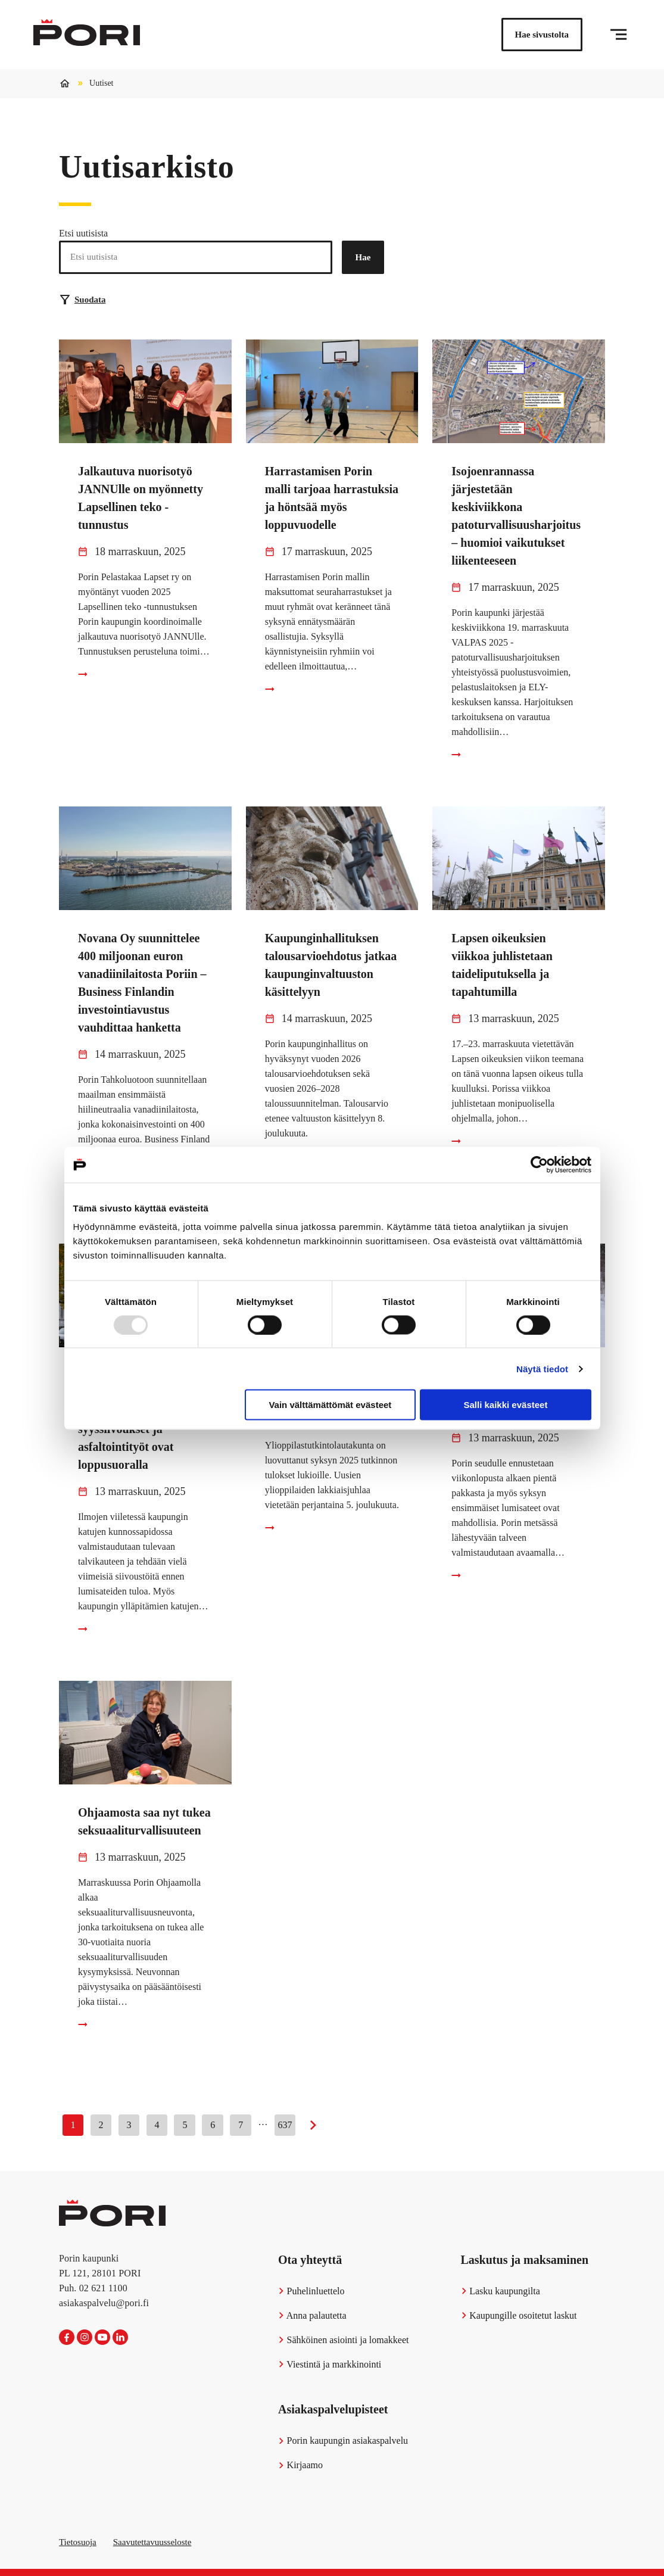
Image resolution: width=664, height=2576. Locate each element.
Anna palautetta (312, 2315)
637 (285, 2125)
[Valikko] (618, 34)
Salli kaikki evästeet (505, 1405)
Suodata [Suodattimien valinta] (83, 299)
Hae (363, 257)
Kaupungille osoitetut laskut (519, 2315)
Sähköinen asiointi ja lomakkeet (343, 2340)
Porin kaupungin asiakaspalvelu (343, 2440)
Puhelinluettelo (311, 2291)
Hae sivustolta (542, 34)
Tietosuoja (77, 2542)
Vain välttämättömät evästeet (330, 1405)
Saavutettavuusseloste (152, 2542)
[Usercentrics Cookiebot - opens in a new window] (539, 1164)
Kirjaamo (300, 2465)
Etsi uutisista (83, 233)
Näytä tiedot (542, 1368)
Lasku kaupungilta (500, 2291)
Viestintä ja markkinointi (329, 2364)
